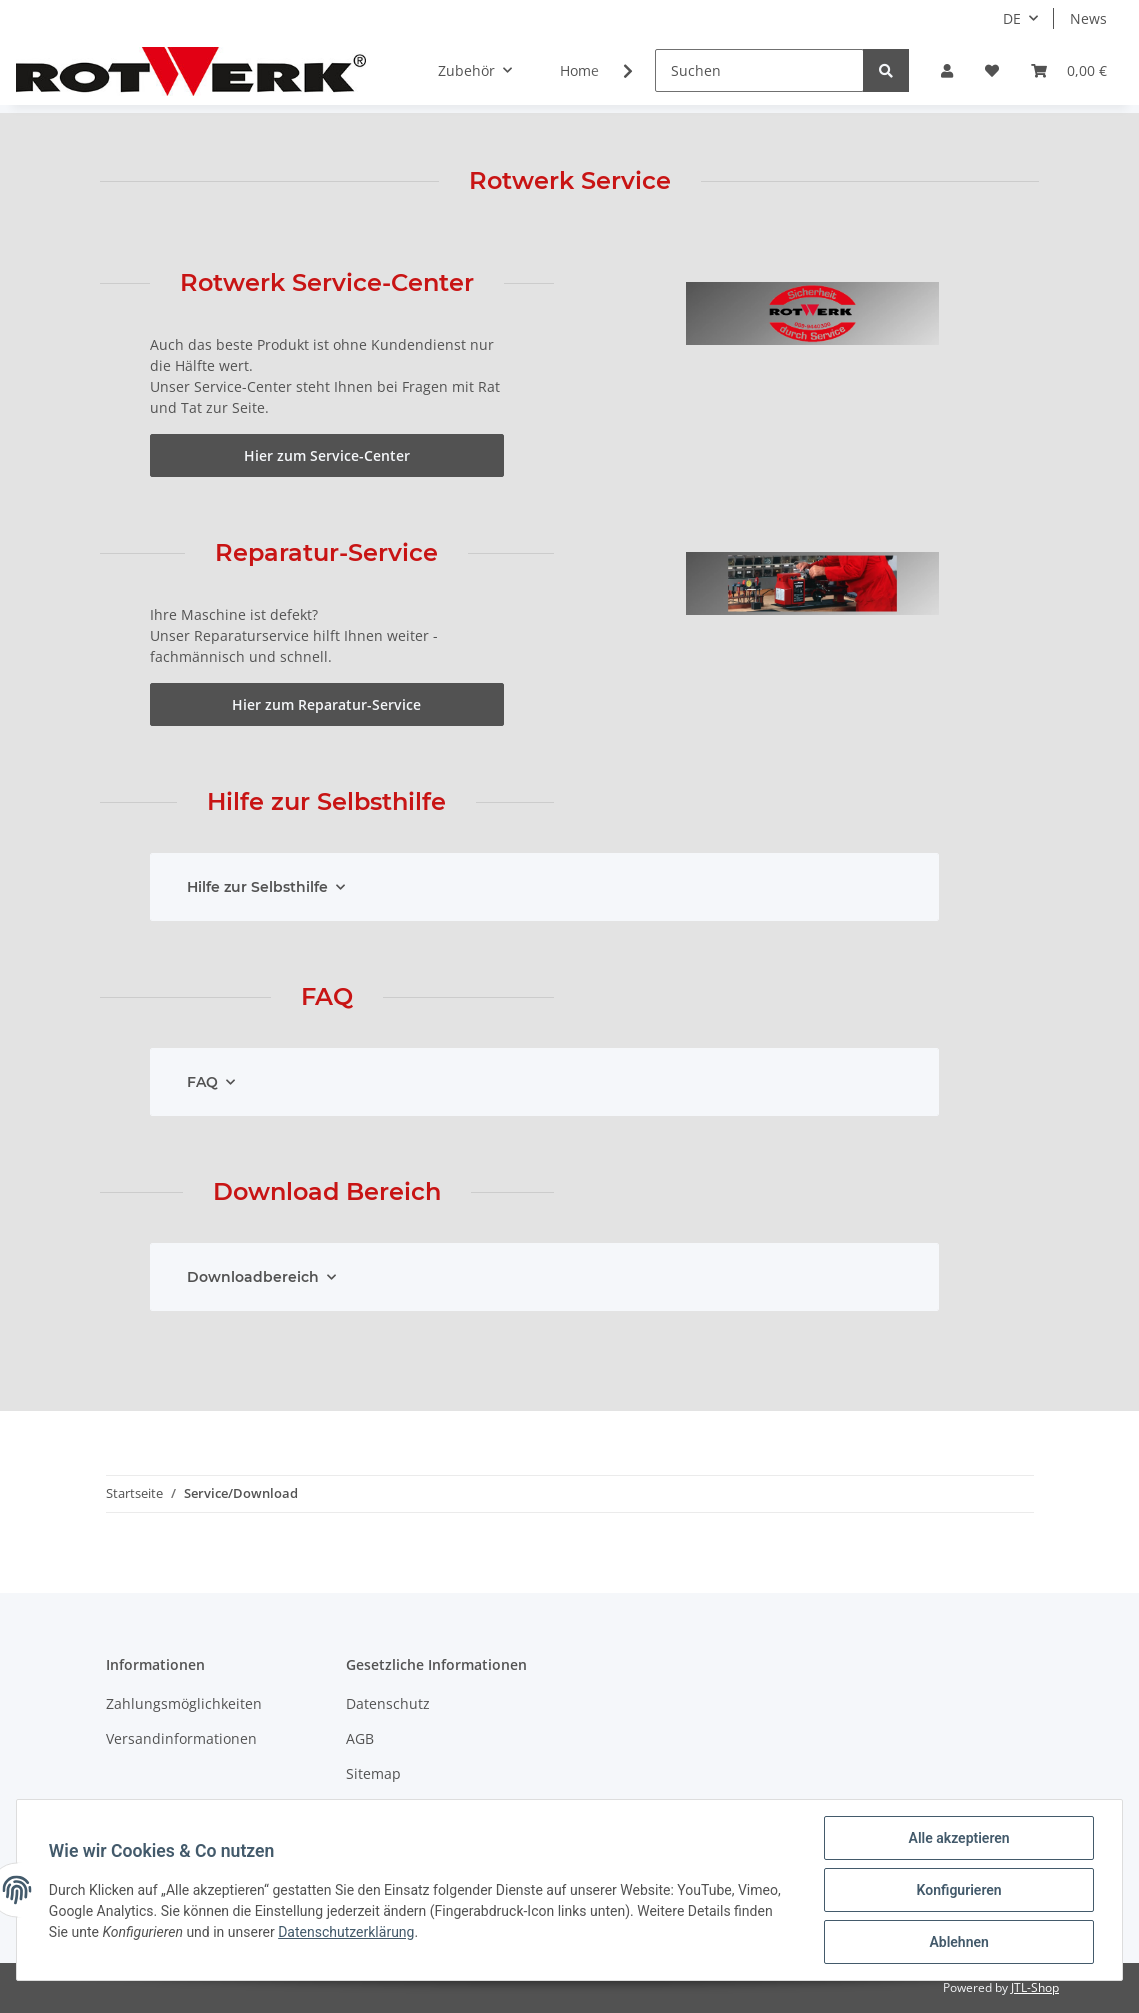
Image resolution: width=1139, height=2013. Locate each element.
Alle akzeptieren (958, 1838)
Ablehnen (958, 1942)
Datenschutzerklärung (346, 1932)
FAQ (202, 1082)
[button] (947, 70)
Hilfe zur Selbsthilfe (257, 887)
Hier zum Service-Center (327, 455)
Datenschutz (388, 1703)
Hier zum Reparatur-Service (326, 704)
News (1088, 18)
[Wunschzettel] (992, 70)
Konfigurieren (958, 1890)
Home (579, 70)
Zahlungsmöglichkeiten (184, 1703)
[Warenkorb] (1069, 70)
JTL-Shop (1035, 1987)
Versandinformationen (181, 1738)
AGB (360, 1738)
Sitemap (373, 1773)
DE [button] (1012, 18)
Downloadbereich (253, 1277)
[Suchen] (759, 70)
